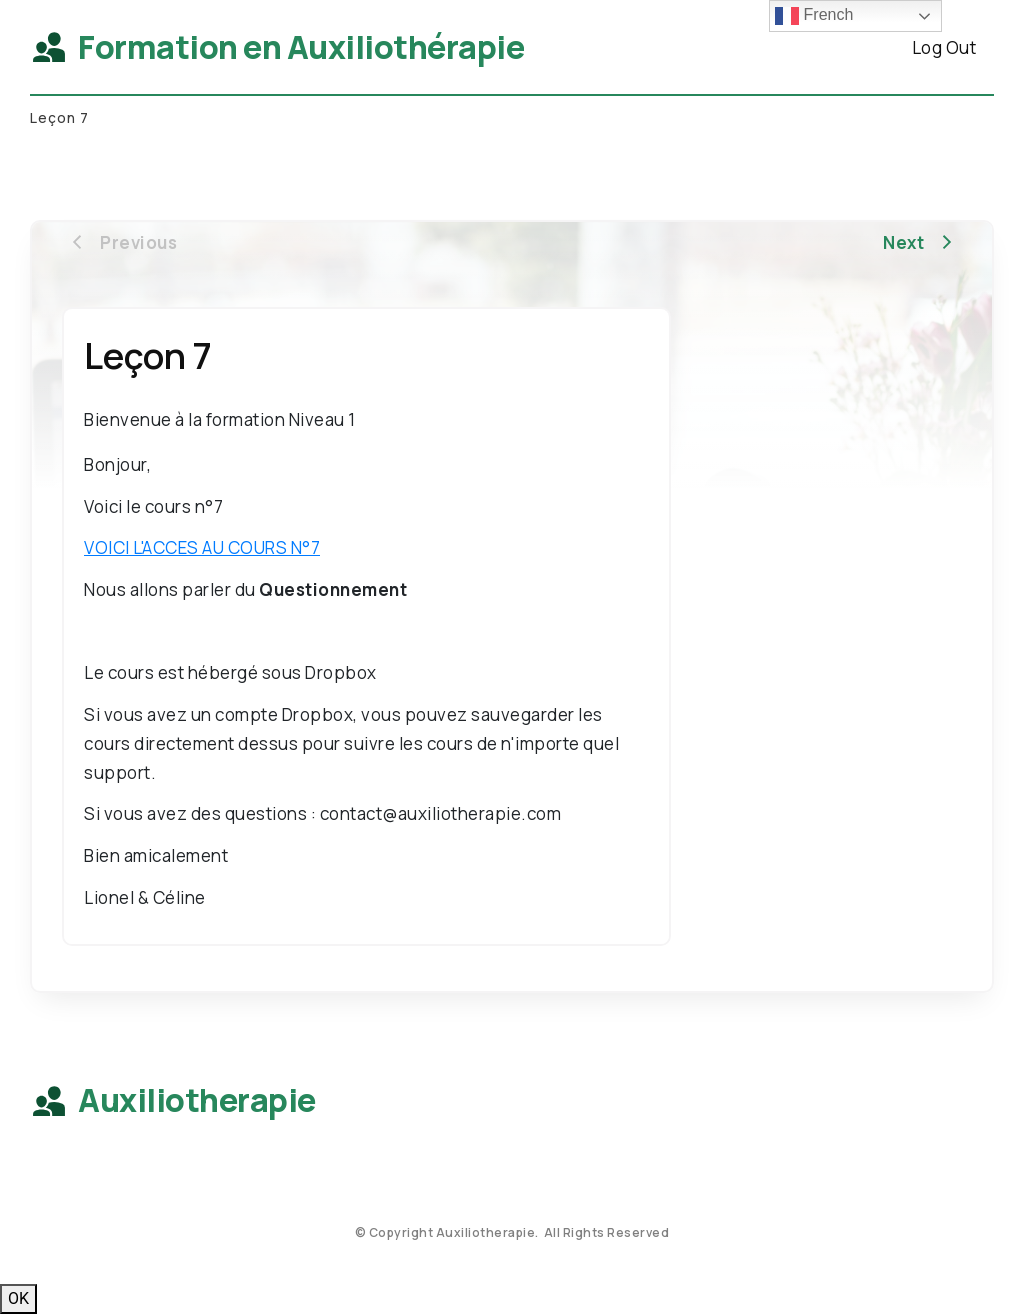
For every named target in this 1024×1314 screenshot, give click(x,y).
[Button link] (944, 47)
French (814, 16)
